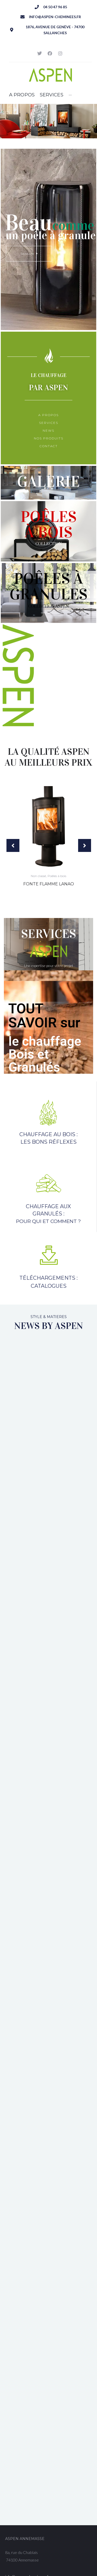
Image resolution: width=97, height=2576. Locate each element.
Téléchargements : (48, 1278)
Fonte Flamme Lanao (48, 883)
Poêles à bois (57, 876)
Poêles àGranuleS (48, 586)
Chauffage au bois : (48, 1134)
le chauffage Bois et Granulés (45, 1054)
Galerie (48, 481)
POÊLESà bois (49, 524)
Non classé (38, 876)
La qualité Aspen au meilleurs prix (48, 757)
